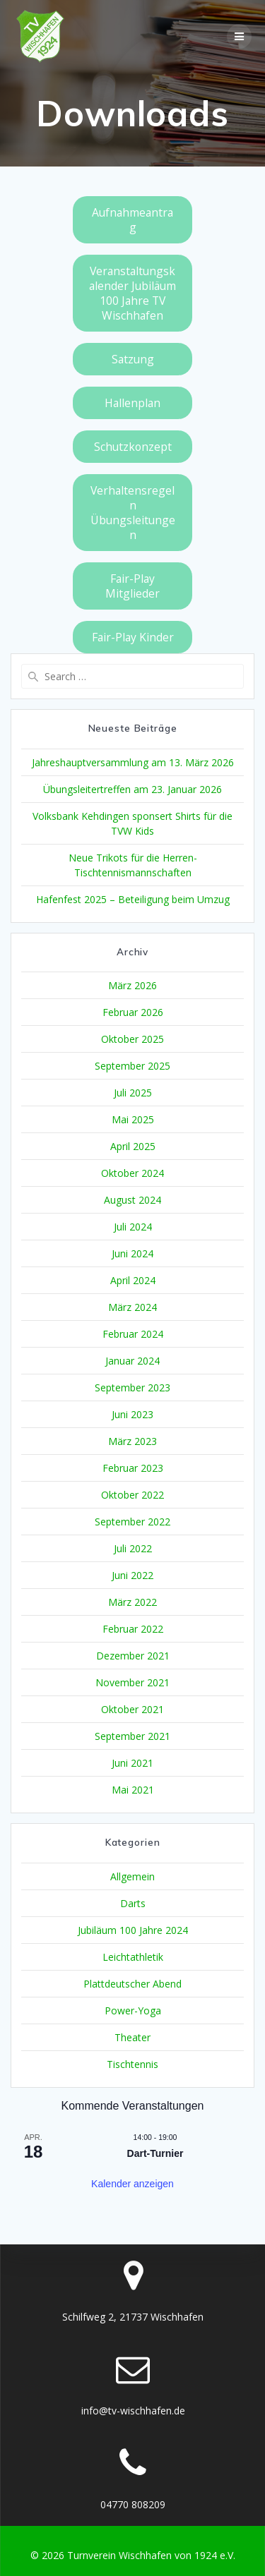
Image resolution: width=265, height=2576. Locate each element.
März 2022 (132, 1602)
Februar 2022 (132, 1628)
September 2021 (132, 1736)
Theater (132, 2037)
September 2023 (132, 1387)
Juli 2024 (133, 1226)
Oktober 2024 (132, 1173)
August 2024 (132, 1200)
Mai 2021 (133, 1789)
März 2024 (132, 1307)
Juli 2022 (133, 1548)
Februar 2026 (132, 1012)
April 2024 (132, 1280)
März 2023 (132, 1441)
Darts (133, 1903)
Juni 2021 (132, 1763)
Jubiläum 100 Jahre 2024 (133, 1930)
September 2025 (132, 1065)
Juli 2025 (133, 1092)
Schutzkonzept (133, 446)
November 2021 (132, 1682)
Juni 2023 (132, 1414)
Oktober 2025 (132, 1039)
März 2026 (132, 985)
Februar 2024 (132, 1334)
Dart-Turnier (155, 2153)
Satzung (133, 359)
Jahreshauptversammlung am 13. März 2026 (133, 762)
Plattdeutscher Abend (132, 1983)
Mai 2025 (133, 1119)
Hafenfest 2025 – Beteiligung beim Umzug (133, 899)
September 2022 (132, 1521)
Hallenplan (132, 403)
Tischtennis (132, 2064)
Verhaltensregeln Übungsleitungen (132, 513)
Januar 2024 (132, 1360)
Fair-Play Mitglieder (132, 586)
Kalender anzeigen (132, 2183)
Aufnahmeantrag (132, 220)
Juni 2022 (132, 1575)
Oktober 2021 (132, 1709)
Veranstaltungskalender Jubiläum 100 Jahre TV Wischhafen (132, 293)
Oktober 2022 (132, 1494)
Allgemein (132, 1876)
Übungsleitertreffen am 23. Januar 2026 (132, 789)
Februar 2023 (132, 1468)
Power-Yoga (133, 2010)
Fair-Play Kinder (133, 637)
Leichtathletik (132, 1957)
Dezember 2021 (133, 1655)
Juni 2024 (132, 1253)
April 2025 (132, 1146)
